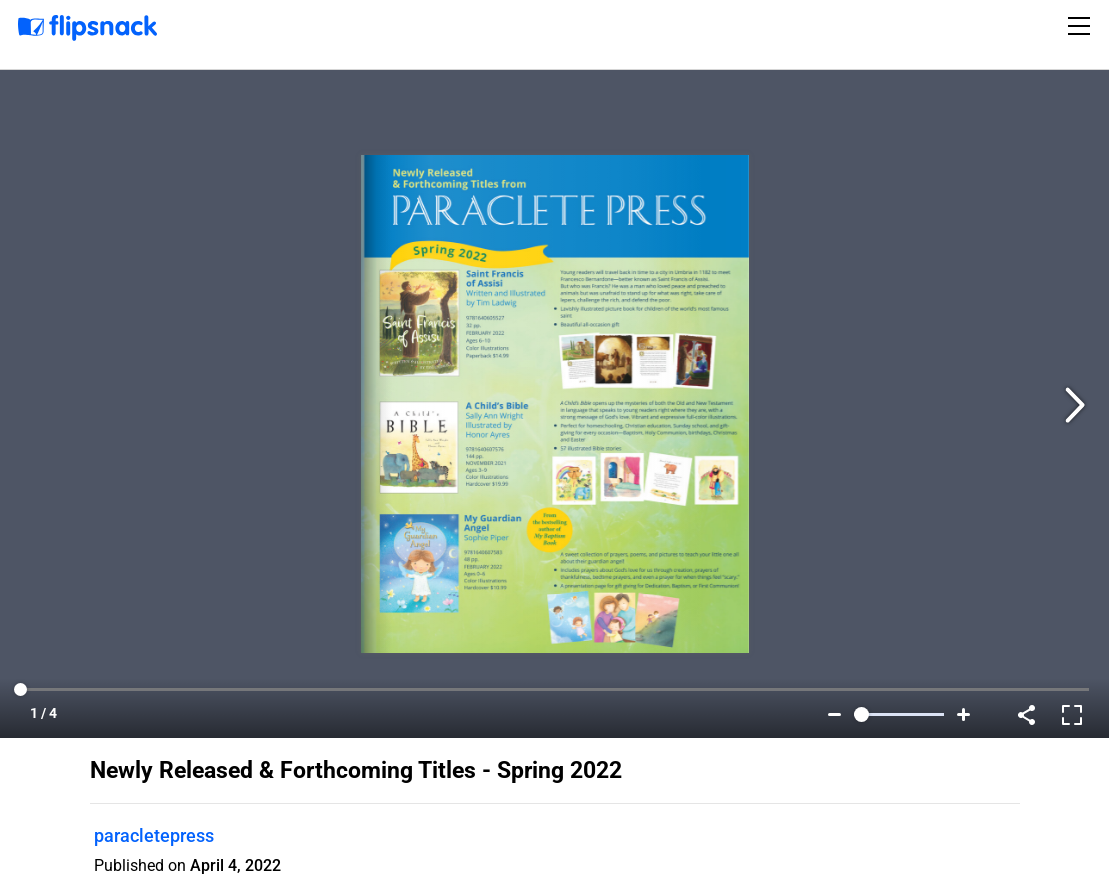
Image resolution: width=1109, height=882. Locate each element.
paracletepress (154, 835)
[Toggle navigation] (1082, 26)
